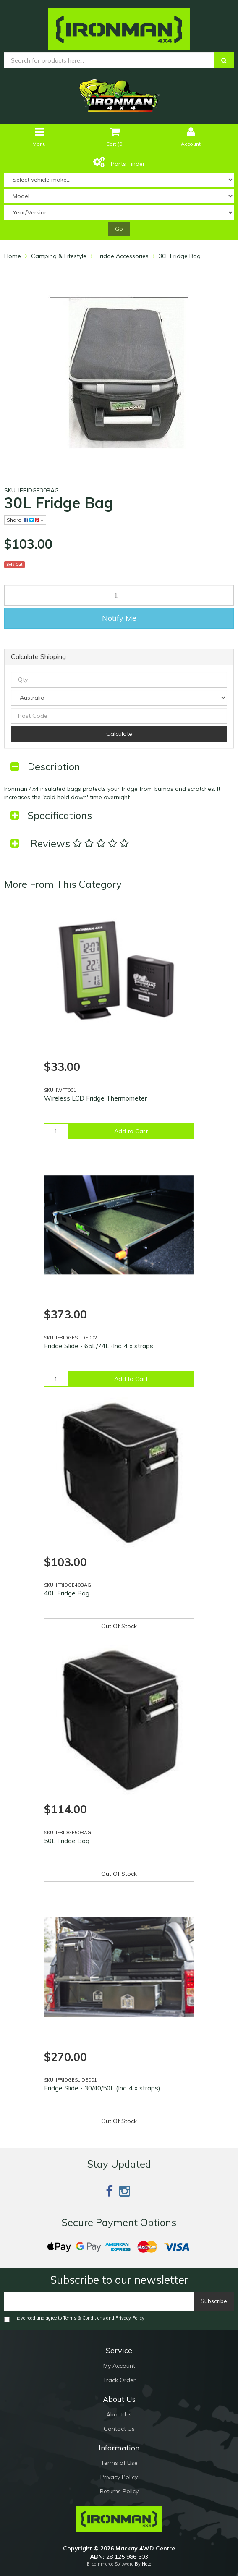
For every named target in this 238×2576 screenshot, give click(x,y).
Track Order (119, 2380)
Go (119, 229)
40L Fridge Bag (66, 1593)
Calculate (119, 733)
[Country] (119, 698)
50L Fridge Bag (66, 1841)
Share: (25, 520)
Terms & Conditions (84, 2318)
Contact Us (119, 2428)
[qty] (119, 680)
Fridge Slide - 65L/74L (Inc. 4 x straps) (99, 1346)
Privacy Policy (129, 2318)
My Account (119, 2365)
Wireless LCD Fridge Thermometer (95, 1098)
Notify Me (119, 618)
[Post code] (119, 716)
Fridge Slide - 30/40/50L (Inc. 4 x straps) (102, 2088)
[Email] (99, 2301)
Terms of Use (119, 2462)
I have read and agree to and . (75, 2318)
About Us (119, 2414)
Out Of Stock (119, 1626)
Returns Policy (119, 2491)
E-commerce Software (110, 2564)
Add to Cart (131, 1131)
